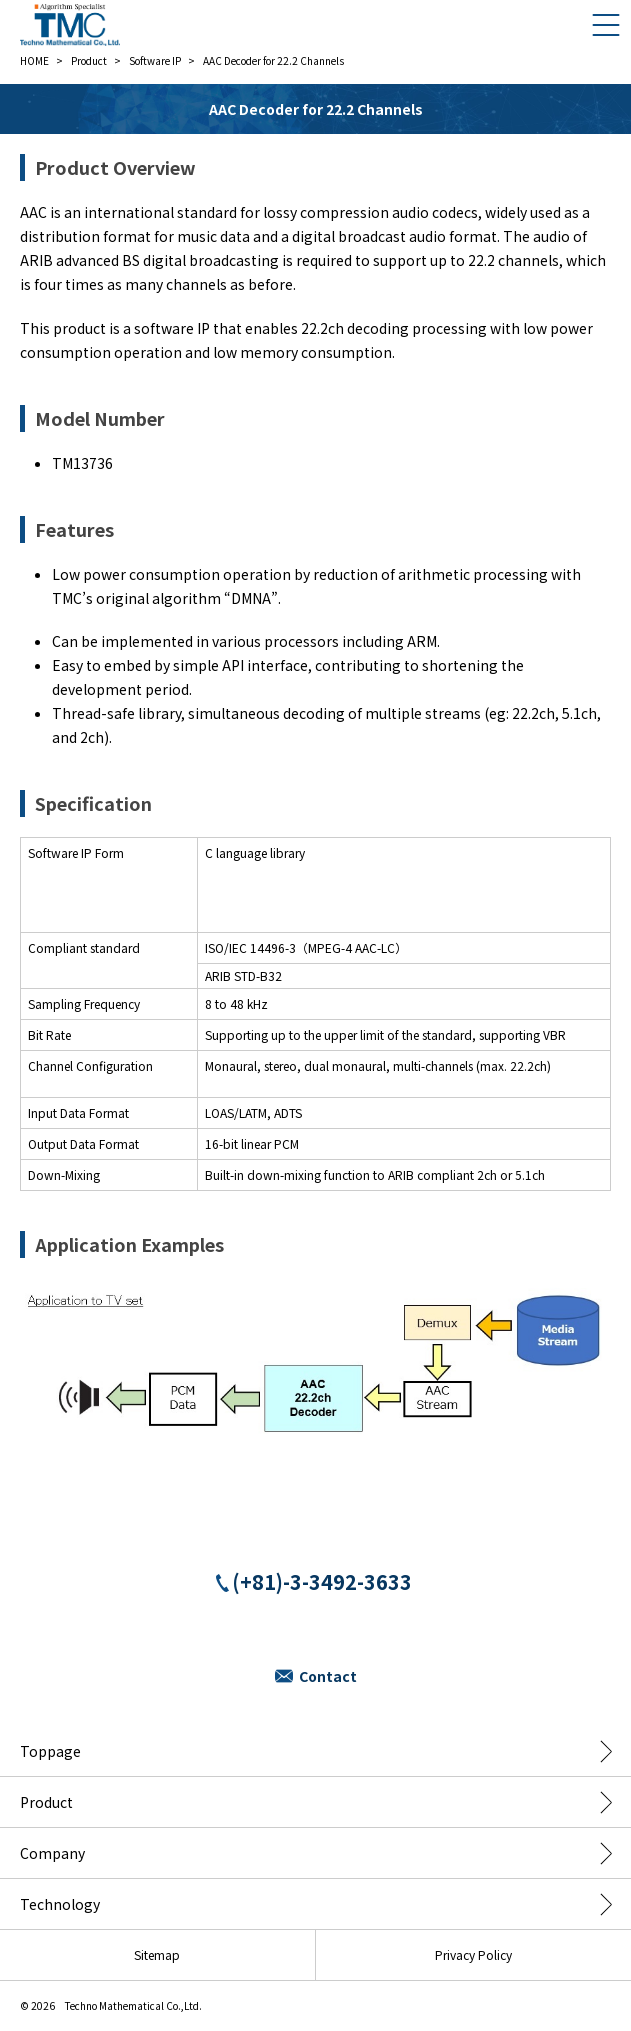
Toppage (50, 1751)
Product (46, 1802)
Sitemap (157, 1954)
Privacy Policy (473, 1954)
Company (52, 1853)
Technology (60, 1904)
